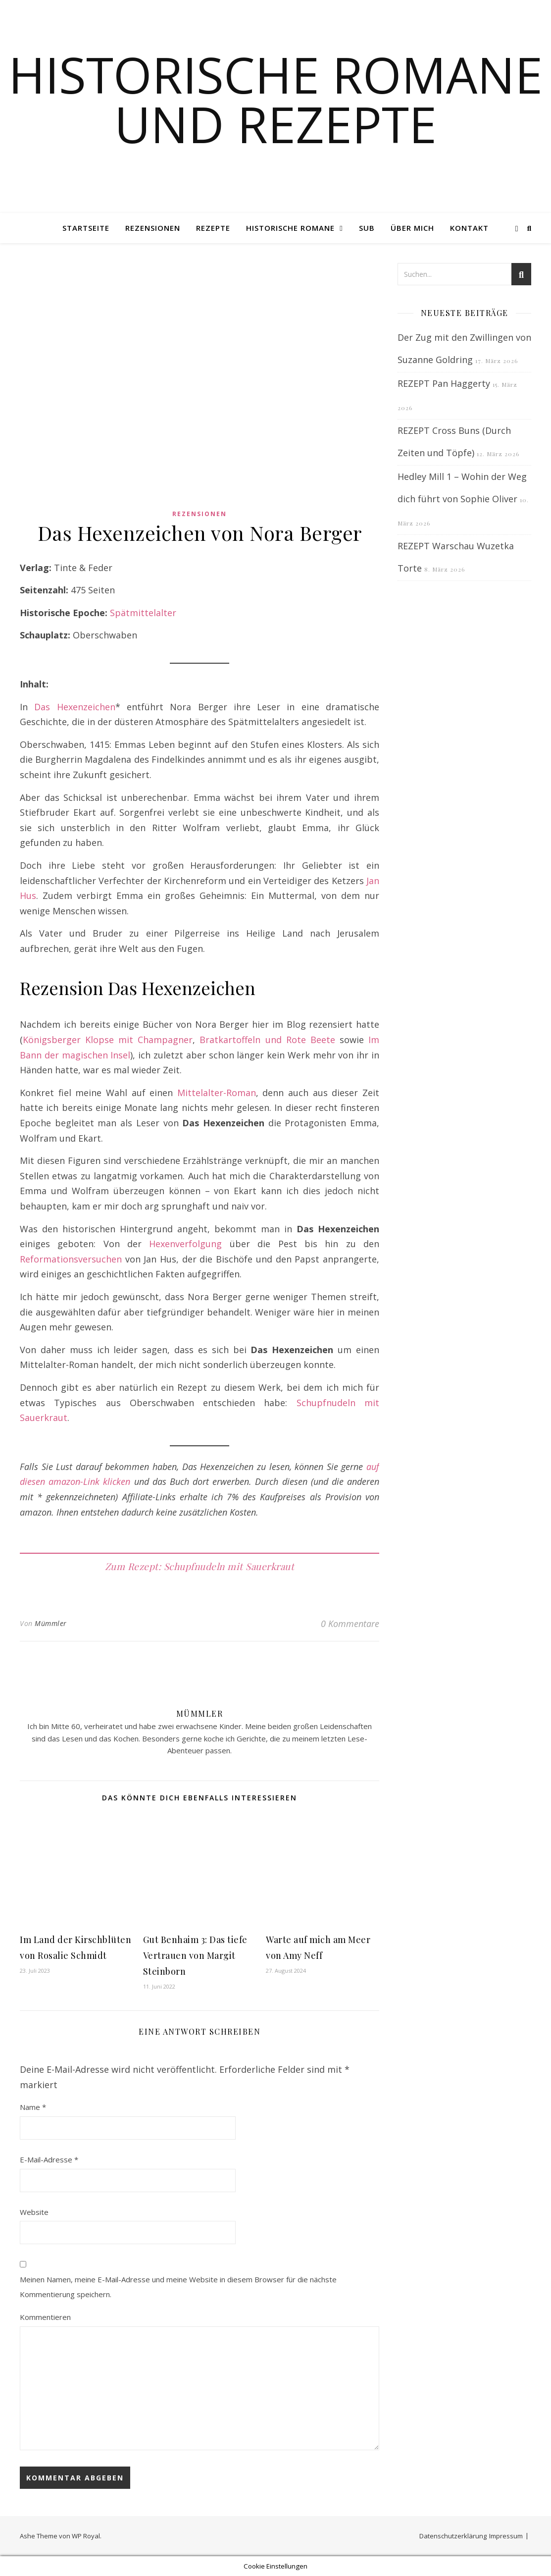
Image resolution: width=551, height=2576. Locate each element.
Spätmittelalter (143, 613)
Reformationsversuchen (71, 1259)
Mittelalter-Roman (216, 1093)
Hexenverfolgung (185, 1244)
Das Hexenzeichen (74, 707)
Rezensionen (152, 228)
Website (34, 2212)
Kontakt (469, 228)
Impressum (506, 2535)
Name (33, 2107)
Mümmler (51, 1623)
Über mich (412, 228)
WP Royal (86, 2535)
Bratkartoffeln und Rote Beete (267, 1040)
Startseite (85, 228)
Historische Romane (290, 228)
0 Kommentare (350, 1624)
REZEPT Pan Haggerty (444, 383)
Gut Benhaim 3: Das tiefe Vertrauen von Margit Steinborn (195, 1955)
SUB (367, 228)
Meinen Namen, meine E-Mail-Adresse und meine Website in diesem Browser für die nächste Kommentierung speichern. (178, 2287)
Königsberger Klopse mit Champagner (108, 1040)
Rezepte (213, 228)
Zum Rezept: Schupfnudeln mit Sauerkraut (200, 1566)
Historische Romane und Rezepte (275, 99)
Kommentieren (45, 2317)
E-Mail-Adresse (49, 2159)
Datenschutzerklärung (453, 2535)
